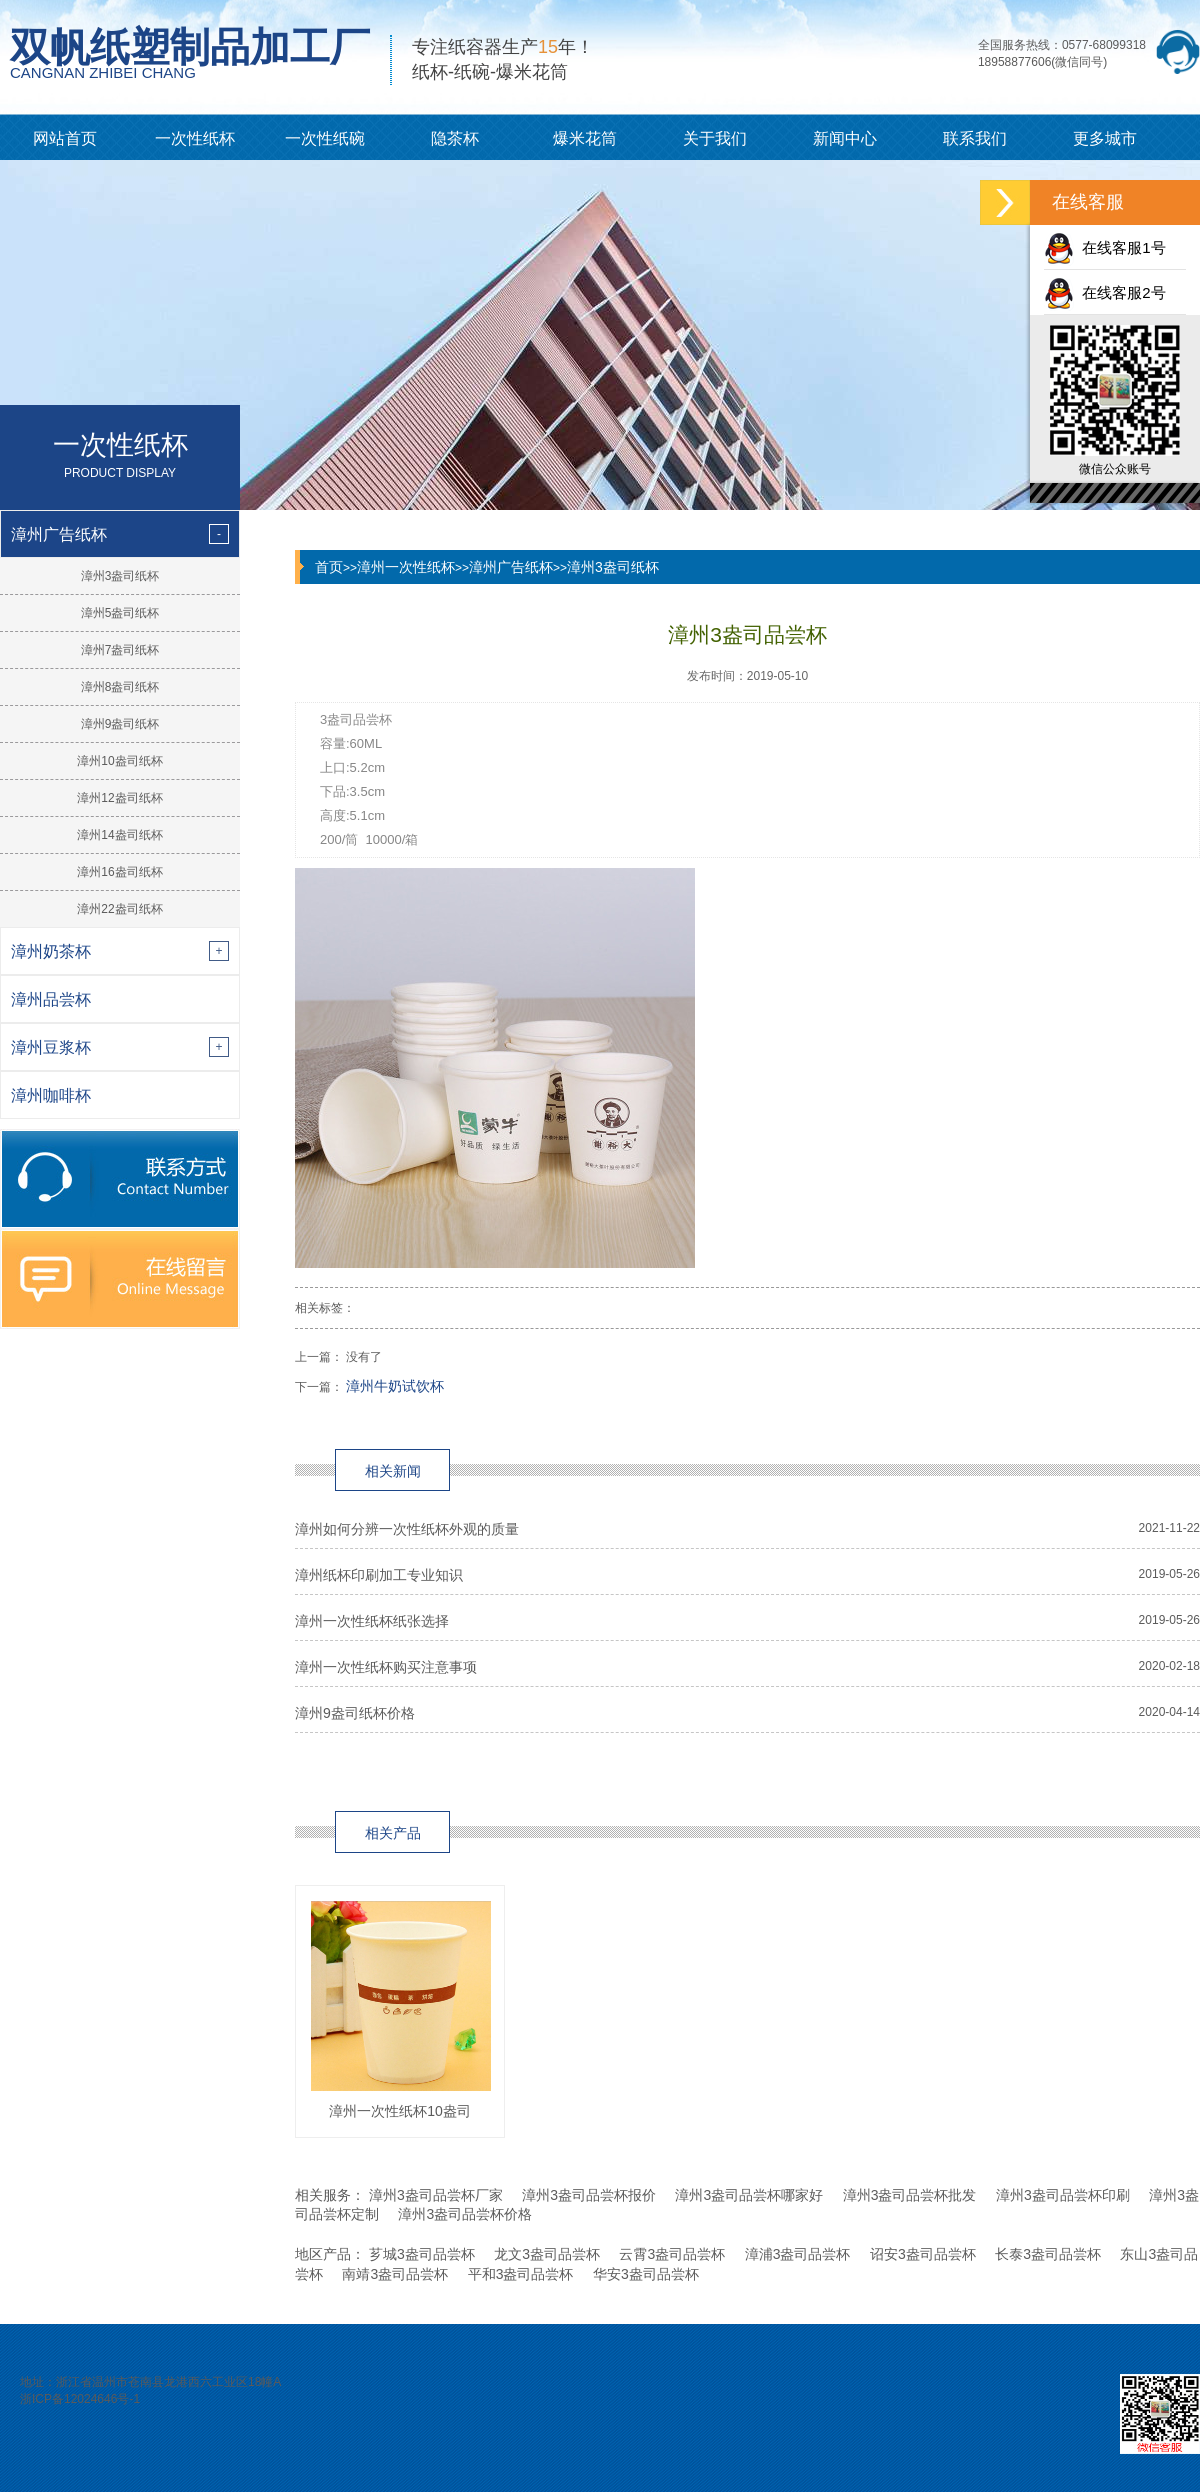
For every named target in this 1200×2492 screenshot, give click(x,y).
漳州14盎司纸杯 (119, 835)
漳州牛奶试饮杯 (395, 1386)
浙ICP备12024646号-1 (80, 2399)
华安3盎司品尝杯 (646, 2274)
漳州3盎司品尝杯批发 (910, 2195)
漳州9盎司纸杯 (120, 724)
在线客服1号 (1105, 247)
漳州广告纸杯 (511, 567)
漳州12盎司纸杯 (119, 798)
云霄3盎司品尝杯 (672, 2254)
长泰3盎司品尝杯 (1048, 2254)
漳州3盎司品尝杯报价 (589, 2195)
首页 (329, 567)
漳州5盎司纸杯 (120, 613)
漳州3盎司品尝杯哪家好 (749, 2195)
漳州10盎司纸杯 (119, 761)
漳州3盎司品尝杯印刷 (1063, 2195)
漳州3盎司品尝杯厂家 (436, 2195)
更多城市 (1105, 138)
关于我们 (715, 138)
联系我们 (975, 138)
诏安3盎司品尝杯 (923, 2254)
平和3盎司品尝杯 (521, 2274)
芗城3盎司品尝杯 (422, 2254)
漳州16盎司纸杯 (119, 872)
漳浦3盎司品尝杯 (798, 2254)
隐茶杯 (455, 138)
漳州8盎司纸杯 (120, 687)
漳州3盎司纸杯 (120, 576)
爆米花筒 (585, 138)
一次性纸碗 (325, 138)
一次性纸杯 (195, 138)
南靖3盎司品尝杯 (395, 2274)
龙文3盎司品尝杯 (547, 2254)
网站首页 (65, 138)
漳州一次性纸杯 (406, 567)
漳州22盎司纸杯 (119, 909)
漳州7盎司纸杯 (120, 650)
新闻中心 (845, 138)
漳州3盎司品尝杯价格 (465, 2214)
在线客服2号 (1105, 292)
